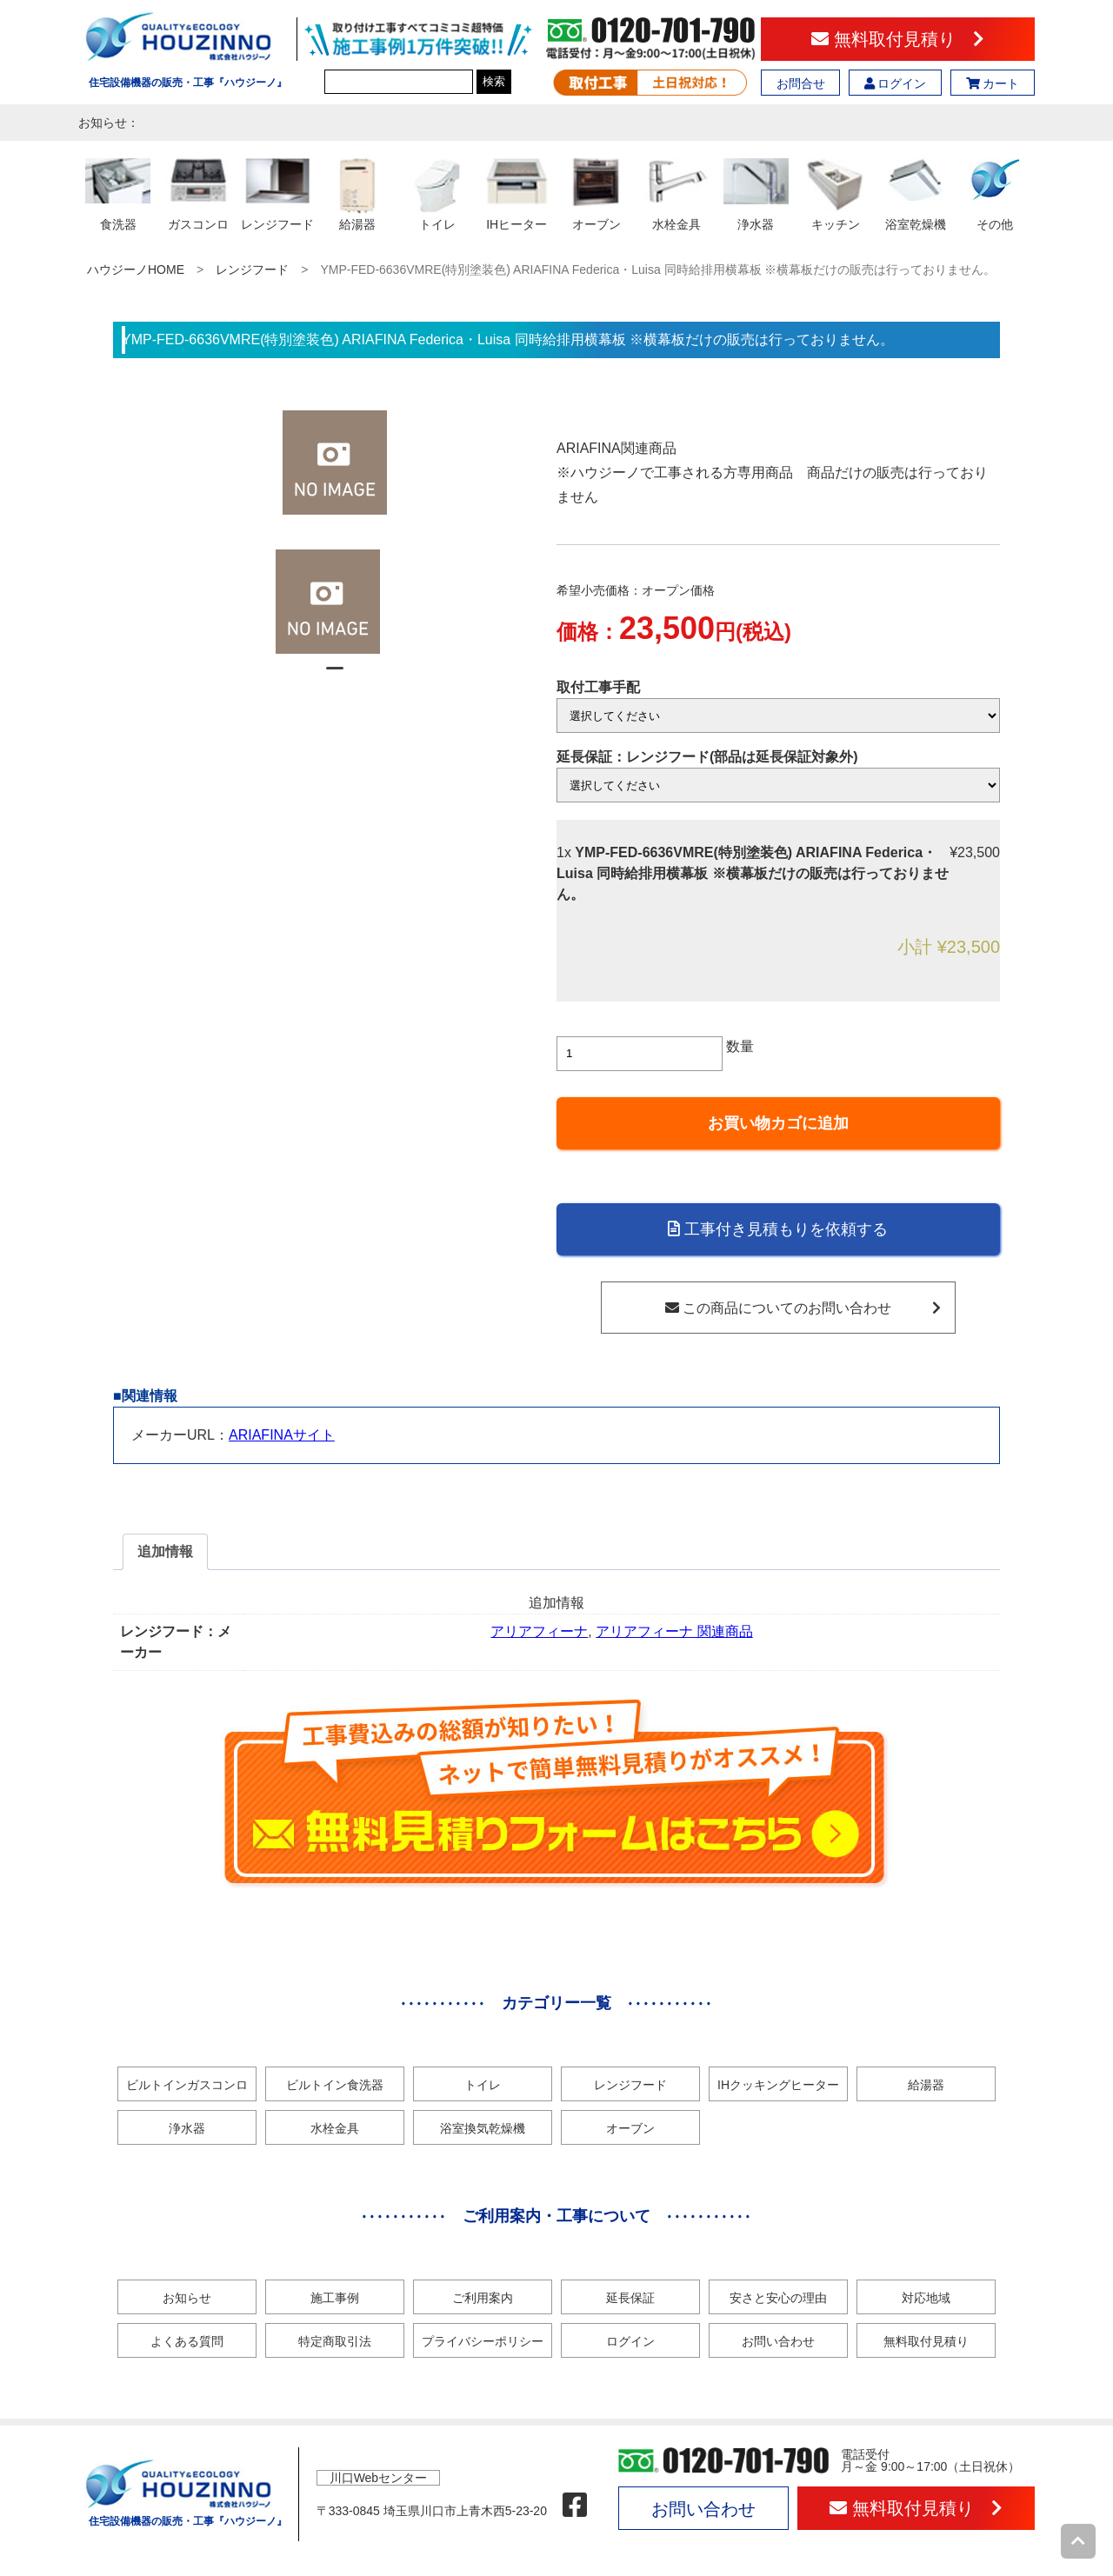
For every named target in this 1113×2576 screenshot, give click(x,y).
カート (993, 83)
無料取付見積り (897, 39)
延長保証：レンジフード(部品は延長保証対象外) (707, 756)
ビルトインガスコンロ (187, 2085)
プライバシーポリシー (482, 2341)
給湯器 (926, 2085)
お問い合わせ (778, 2341)
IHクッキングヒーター (778, 2085)
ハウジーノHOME (135, 269)
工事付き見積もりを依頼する (778, 1229)
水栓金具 (334, 2128)
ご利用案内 (482, 2298)
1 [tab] (334, 675)
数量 (740, 1046)
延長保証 (630, 2298)
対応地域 (926, 2298)
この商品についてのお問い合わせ (803, 1308)
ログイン (895, 83)
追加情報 (165, 1551)
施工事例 (334, 2298)
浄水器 (187, 2128)
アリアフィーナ (539, 1631)
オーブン (630, 2128)
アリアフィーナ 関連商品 (674, 1631)
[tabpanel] (335, 601)
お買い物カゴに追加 (778, 1123)
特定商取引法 (334, 2341)
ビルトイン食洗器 (334, 2085)
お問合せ (800, 83)
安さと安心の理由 (778, 2298)
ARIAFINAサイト (282, 1435)
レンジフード (252, 269)
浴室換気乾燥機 (482, 2128)
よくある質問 (186, 2341)
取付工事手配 (598, 687)
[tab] (165, 1552)
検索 (494, 81)
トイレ (482, 2085)
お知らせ (187, 2298)
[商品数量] (639, 1053)
